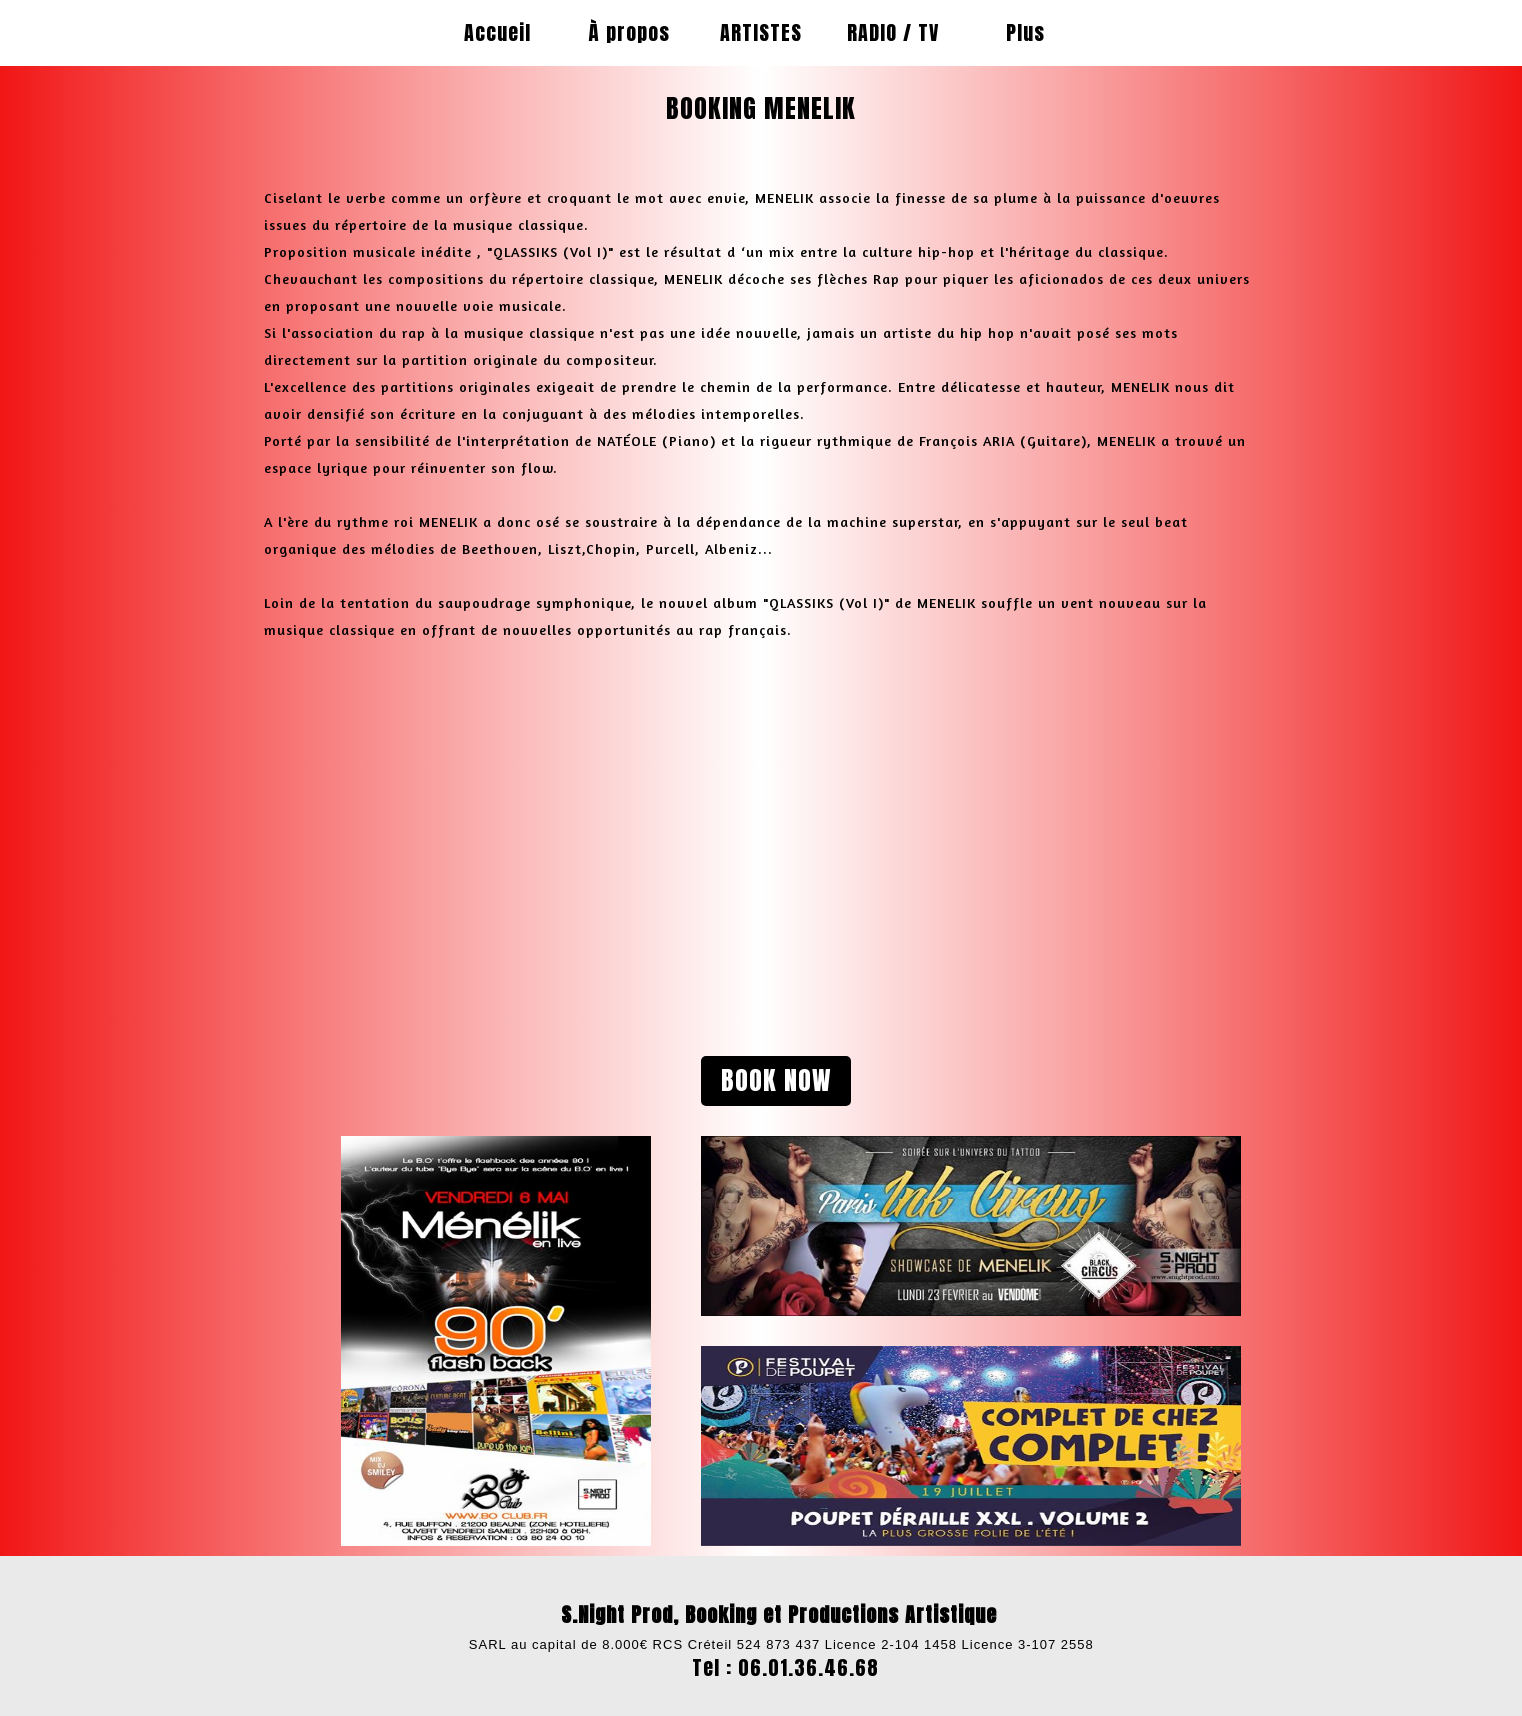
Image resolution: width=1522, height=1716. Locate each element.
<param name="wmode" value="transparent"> (496, 821)
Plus (1025, 32)
